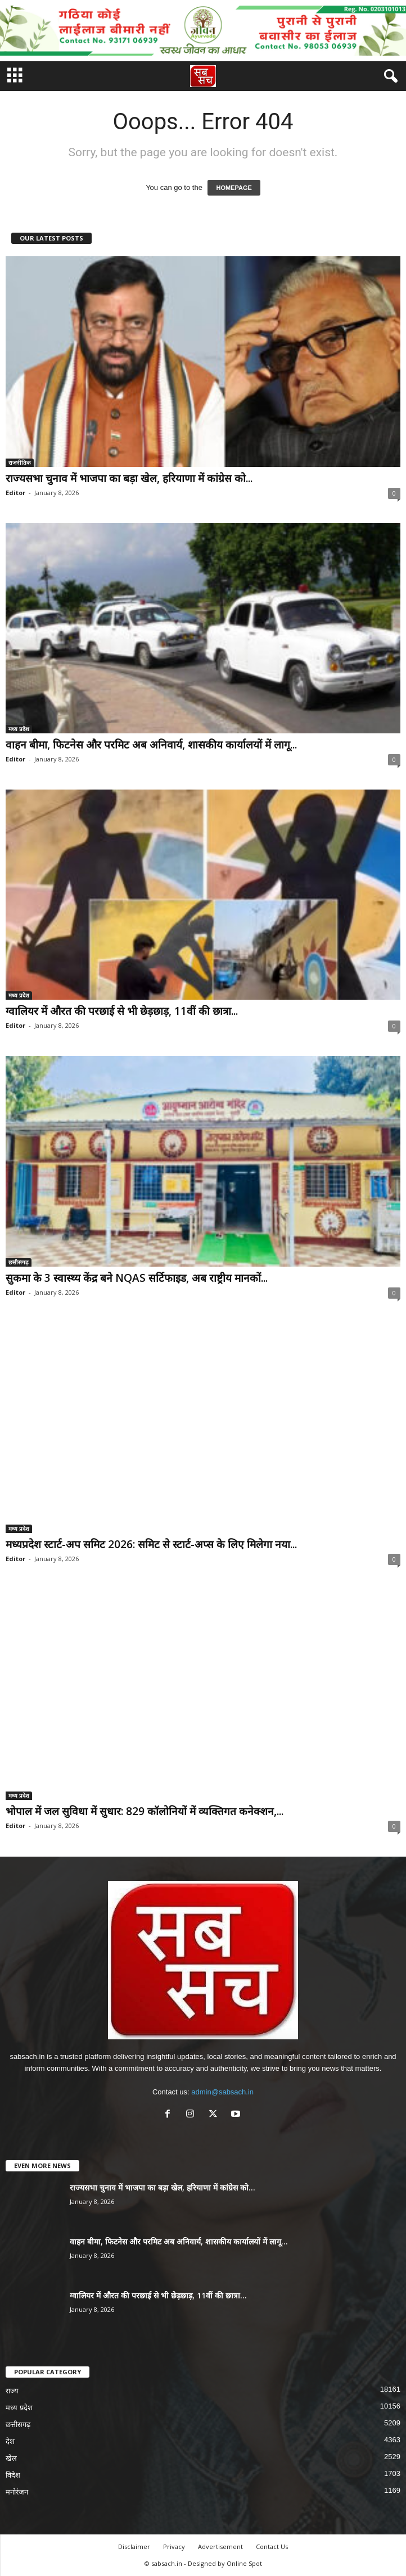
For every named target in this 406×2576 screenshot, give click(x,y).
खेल (11, 2458)
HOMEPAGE (233, 187)
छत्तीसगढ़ (18, 1262)
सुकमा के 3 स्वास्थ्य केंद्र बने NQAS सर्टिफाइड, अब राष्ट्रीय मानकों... (137, 1278)
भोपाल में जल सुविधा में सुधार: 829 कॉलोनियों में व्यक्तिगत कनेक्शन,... (144, 1811)
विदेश (13, 2475)
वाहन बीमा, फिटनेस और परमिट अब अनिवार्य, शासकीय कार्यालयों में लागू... (151, 744)
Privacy (174, 2546)
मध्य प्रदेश (18, 729)
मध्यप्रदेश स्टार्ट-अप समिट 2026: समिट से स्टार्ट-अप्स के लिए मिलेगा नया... (151, 1544)
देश (10, 2441)
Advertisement (220, 2546)
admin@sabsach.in (222, 2092)
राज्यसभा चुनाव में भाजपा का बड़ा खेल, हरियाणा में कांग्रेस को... (129, 478)
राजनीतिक (19, 462)
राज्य (12, 2391)
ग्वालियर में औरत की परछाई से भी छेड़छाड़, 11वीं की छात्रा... (122, 1011)
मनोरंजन (17, 2492)
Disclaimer (134, 2546)
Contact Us (272, 2546)
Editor (15, 492)
